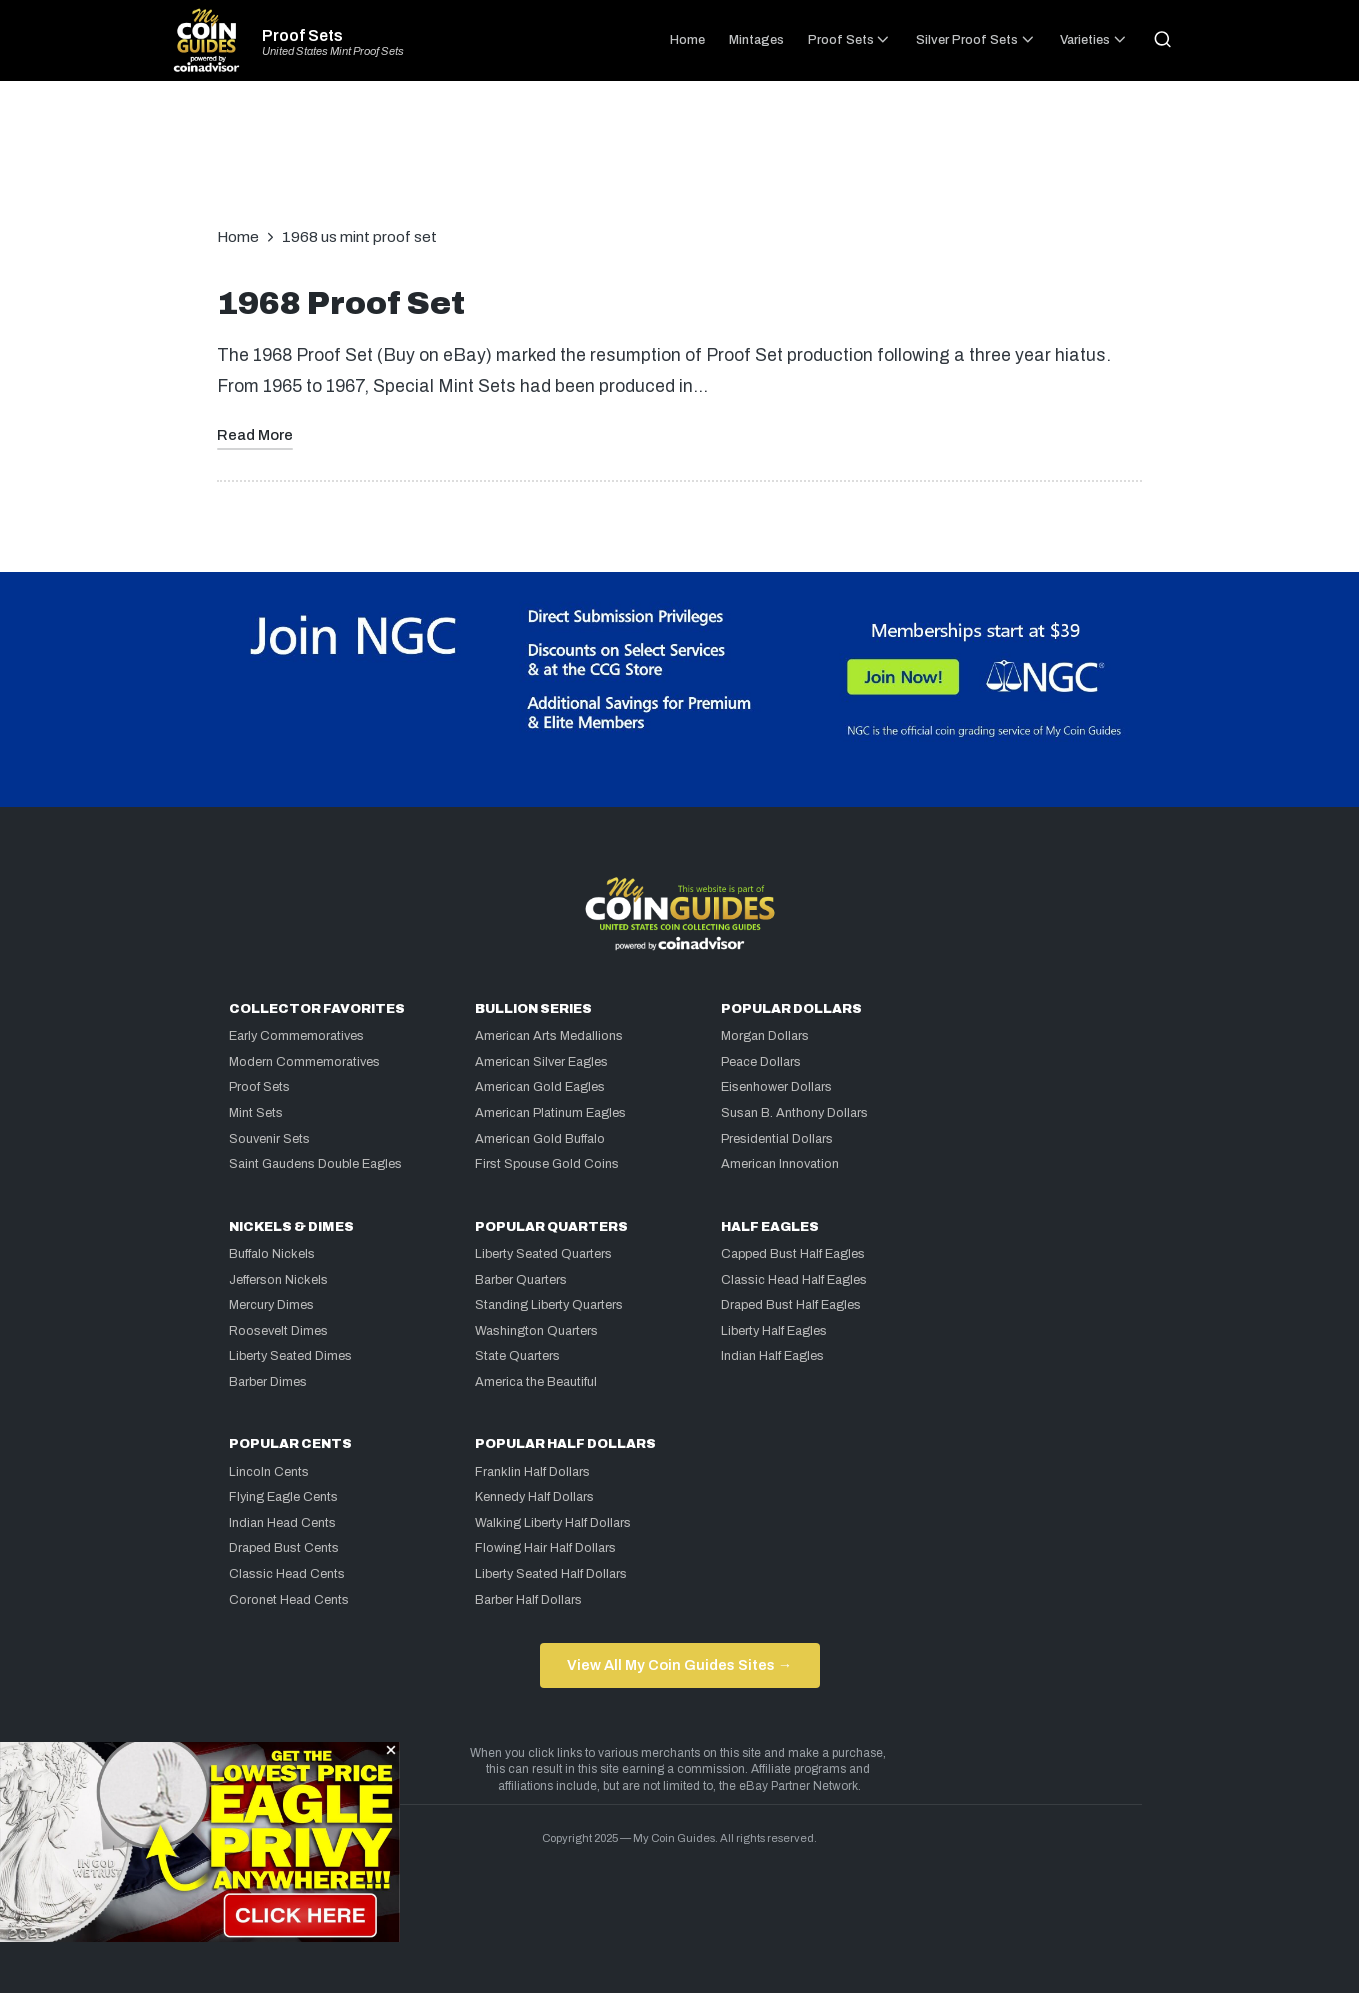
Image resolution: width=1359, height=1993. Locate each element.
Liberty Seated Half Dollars (551, 1574)
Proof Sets (302, 36)
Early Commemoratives (296, 1036)
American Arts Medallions (549, 1036)
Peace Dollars (761, 1062)
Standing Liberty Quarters (549, 1305)
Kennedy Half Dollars (534, 1497)
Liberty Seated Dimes (290, 1356)
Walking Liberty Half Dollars (553, 1523)
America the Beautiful (536, 1382)
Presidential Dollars (777, 1139)
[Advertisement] (680, 164)
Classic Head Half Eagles (794, 1280)
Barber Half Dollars (528, 1600)
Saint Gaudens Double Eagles (315, 1164)
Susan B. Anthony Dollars (794, 1113)
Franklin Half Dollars (532, 1472)
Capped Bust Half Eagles (793, 1254)
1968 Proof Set (341, 303)
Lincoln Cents (269, 1472)
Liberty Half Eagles (774, 1331)
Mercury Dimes (271, 1305)
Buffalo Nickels (272, 1254)
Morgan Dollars (765, 1036)
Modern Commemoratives (304, 1062)
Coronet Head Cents (289, 1600)
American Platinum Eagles (550, 1113)
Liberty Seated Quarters (543, 1254)
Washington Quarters (536, 1331)
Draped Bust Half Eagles (791, 1305)
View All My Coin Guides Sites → (679, 1665)
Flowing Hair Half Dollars (545, 1548)
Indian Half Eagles (772, 1356)
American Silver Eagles (541, 1062)
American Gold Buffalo (540, 1139)
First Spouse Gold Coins (547, 1164)
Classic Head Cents (287, 1574)
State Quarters (517, 1356)
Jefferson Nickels (278, 1280)
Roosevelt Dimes (278, 1331)
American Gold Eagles (540, 1087)
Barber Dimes (268, 1382)
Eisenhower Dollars (776, 1087)
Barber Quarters (521, 1280)
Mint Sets (256, 1113)
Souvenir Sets (269, 1139)
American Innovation (780, 1164)
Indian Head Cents (282, 1523)
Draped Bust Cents (284, 1548)
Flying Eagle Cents (283, 1497)
